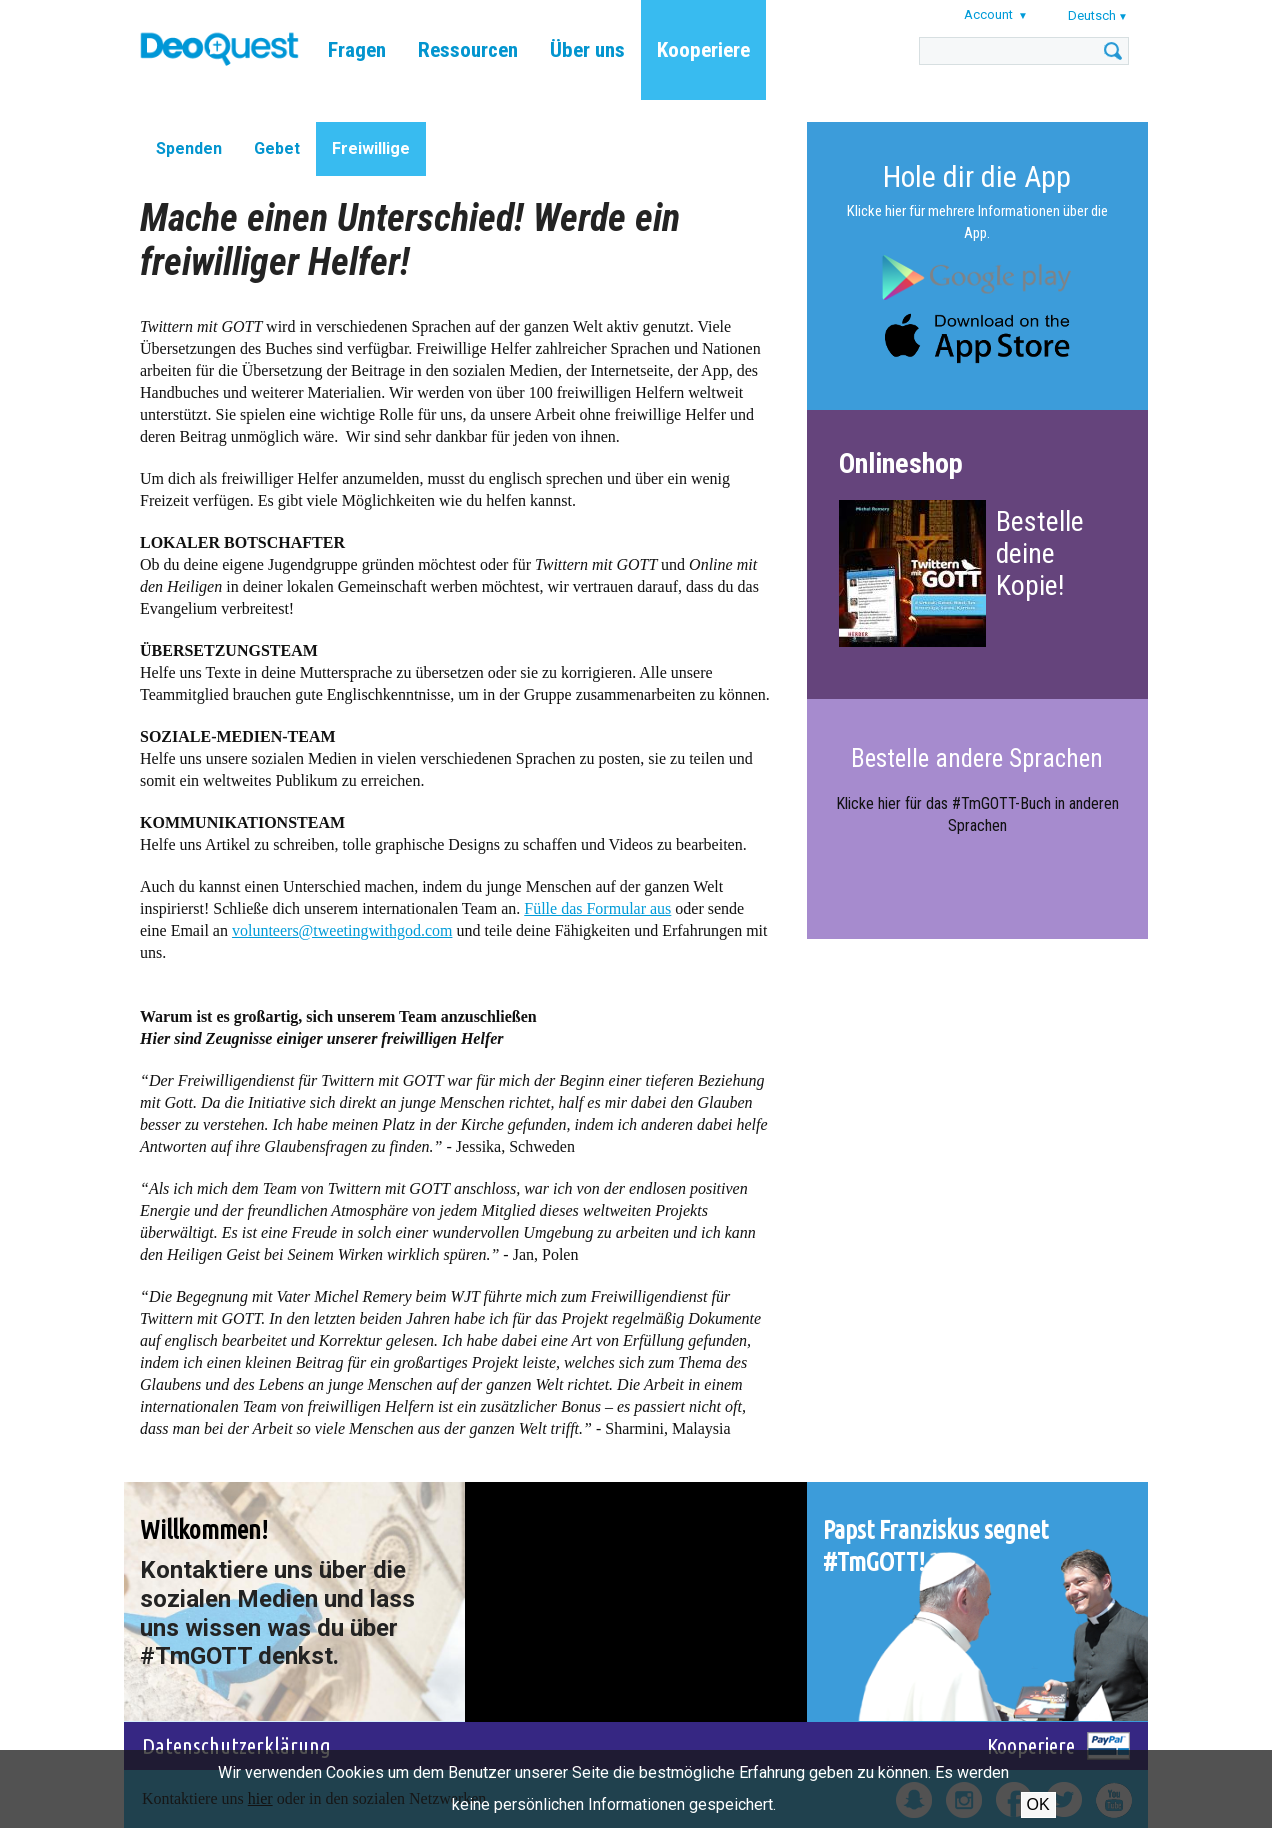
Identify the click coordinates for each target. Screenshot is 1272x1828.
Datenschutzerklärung (236, 1745)
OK (1038, 1804)
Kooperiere (703, 50)
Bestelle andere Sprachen (977, 758)
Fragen (357, 50)
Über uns (587, 50)
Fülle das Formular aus (597, 908)
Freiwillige (371, 148)
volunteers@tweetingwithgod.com (342, 930)
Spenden (189, 148)
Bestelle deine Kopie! (1040, 553)
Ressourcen (468, 50)
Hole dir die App (977, 176)
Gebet (277, 148)
